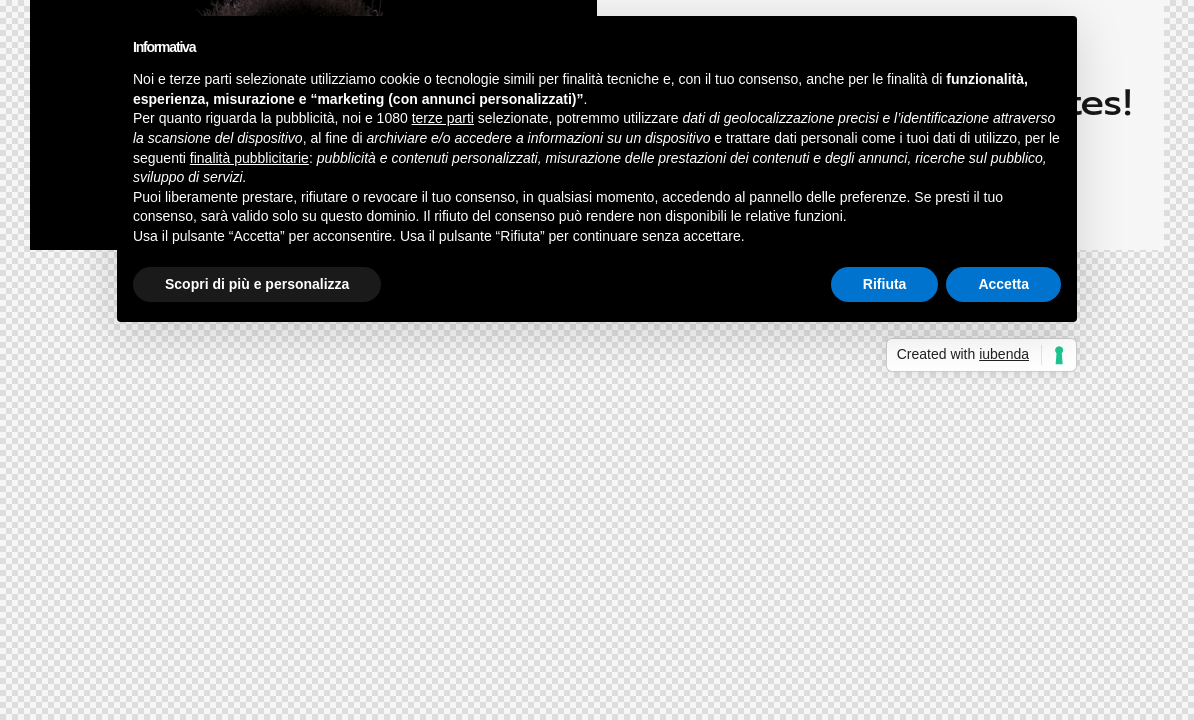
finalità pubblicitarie (249, 158)
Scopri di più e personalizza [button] (257, 284)
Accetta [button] (1003, 284)
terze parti (443, 118)
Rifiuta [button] (885, 284)
